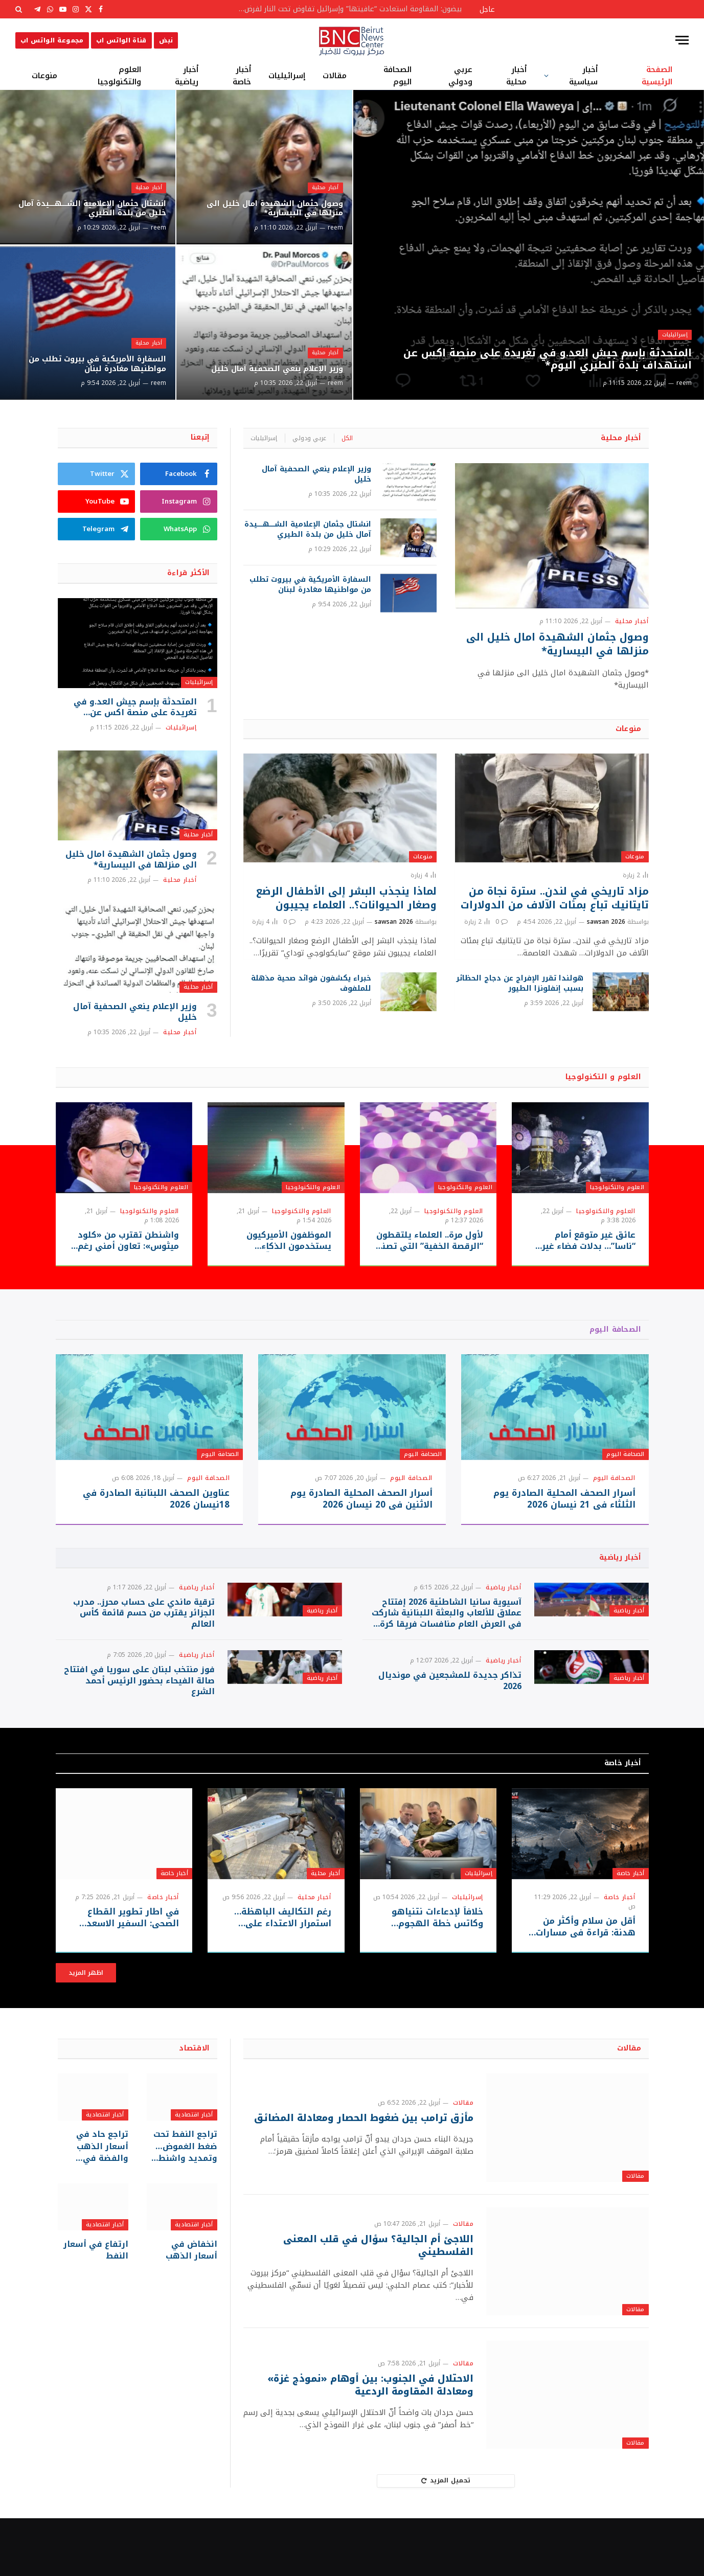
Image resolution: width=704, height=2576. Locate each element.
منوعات (44, 76)
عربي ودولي (460, 75)
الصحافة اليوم (397, 75)
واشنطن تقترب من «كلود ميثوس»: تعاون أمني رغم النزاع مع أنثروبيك (128, 1240)
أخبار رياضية (186, 75)
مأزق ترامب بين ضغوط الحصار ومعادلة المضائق (376, 2176)
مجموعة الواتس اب (52, 40)
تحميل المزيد (446, 2538)
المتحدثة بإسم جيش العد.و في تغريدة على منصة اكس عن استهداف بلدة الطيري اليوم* (537, 356)
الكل (347, 438)
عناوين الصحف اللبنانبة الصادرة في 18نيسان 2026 (156, 1499)
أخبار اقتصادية (194, 2172)
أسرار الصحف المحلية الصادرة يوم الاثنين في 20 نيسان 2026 (361, 1499)
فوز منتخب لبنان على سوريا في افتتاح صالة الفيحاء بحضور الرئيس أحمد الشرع (139, 1724)
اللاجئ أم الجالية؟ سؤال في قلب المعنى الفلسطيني (370, 2303)
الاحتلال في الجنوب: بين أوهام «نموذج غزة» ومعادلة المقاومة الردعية (360, 2443)
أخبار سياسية (583, 75)
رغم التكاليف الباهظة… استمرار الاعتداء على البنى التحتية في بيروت (277, 1976)
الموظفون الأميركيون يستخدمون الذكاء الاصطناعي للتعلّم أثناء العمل (285, 1240)
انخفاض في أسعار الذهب (185, 2303)
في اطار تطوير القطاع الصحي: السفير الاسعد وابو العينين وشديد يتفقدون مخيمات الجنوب (124, 1976)
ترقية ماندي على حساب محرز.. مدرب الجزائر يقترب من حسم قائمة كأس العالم (144, 1627)
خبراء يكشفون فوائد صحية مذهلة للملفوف (311, 983)
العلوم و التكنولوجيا (603, 1077)
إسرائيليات (286, 76)
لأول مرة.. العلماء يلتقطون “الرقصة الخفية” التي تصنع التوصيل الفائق (429, 1240)
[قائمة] (682, 40)
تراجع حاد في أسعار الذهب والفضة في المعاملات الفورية (93, 2202)
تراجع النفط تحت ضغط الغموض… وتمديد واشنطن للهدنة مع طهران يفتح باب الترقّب (185, 2202)
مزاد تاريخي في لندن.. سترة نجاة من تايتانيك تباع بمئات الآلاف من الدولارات (555, 898)
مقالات (335, 76)
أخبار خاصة (242, 75)
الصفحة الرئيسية (657, 75)
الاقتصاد (194, 2106)
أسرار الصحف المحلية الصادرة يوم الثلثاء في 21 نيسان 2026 (564, 1499)
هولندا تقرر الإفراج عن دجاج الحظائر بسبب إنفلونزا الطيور (519, 983)
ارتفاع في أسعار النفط (99, 2303)
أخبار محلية (516, 75)
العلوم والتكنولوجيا (119, 75)
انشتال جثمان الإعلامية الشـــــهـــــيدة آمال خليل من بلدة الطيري (96, 200)
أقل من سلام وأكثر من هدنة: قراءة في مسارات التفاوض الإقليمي (587, 1985)
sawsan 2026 (606, 921)
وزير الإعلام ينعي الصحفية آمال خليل (274, 361)
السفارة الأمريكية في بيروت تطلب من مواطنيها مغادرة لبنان (89, 361)
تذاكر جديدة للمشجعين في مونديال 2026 (449, 1724)
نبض (166, 40)
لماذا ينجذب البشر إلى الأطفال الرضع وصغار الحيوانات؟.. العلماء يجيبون (346, 898)
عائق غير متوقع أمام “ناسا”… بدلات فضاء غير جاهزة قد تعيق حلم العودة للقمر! (582, 1240)
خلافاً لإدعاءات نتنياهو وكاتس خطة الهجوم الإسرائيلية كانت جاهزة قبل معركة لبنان (428, 1976)
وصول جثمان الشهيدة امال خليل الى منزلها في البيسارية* (270, 206)
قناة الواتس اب (121, 40)
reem (684, 383)
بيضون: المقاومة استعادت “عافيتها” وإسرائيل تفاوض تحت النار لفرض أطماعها (347, 9)
